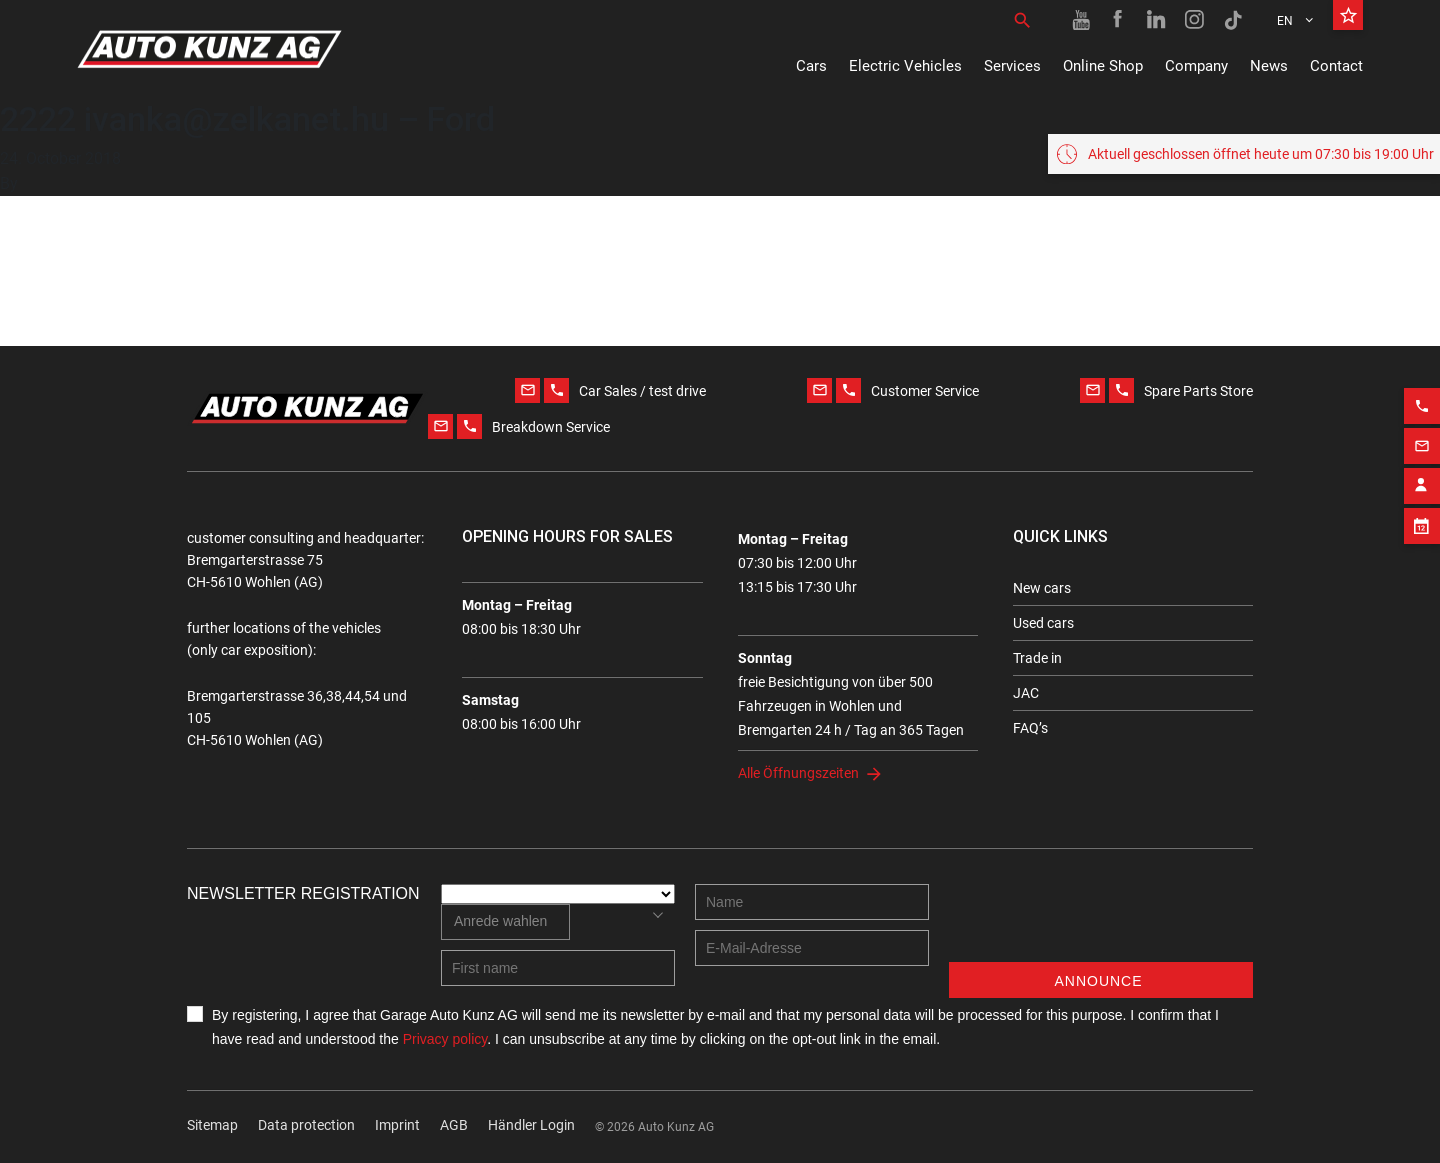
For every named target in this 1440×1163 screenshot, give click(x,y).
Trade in (1037, 658)
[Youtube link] (1081, 20)
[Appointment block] (1422, 519)
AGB (454, 1125)
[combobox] (505, 922)
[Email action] (1422, 439)
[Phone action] (1422, 399)
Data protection (306, 1125)
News (1269, 66)
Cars (811, 66)
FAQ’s (1030, 728)
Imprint (397, 1125)
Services (1012, 66)
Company (1196, 66)
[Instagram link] (1195, 20)
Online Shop (1103, 66)
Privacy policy (445, 1039)
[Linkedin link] (1157, 20)
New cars (1042, 588)
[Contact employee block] (1422, 479)
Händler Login (531, 1125)
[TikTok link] (1233, 20)
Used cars (1043, 623)
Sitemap (212, 1125)
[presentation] (1101, 923)
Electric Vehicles (905, 66)
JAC (1026, 693)
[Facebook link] (1119, 20)
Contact (1336, 66)
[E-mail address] (812, 948)
